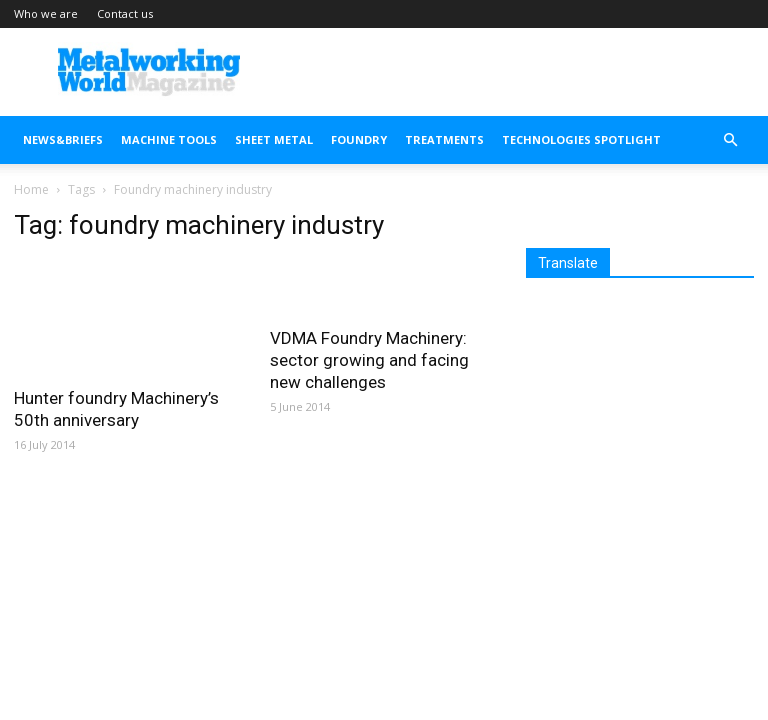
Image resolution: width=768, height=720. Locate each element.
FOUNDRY (359, 139)
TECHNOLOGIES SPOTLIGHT (581, 139)
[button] (730, 140)
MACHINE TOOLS (169, 139)
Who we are (46, 13)
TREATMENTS (444, 139)
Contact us (125, 13)
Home (31, 189)
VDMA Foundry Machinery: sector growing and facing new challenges (369, 360)
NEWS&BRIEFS (63, 139)
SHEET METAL (274, 139)
